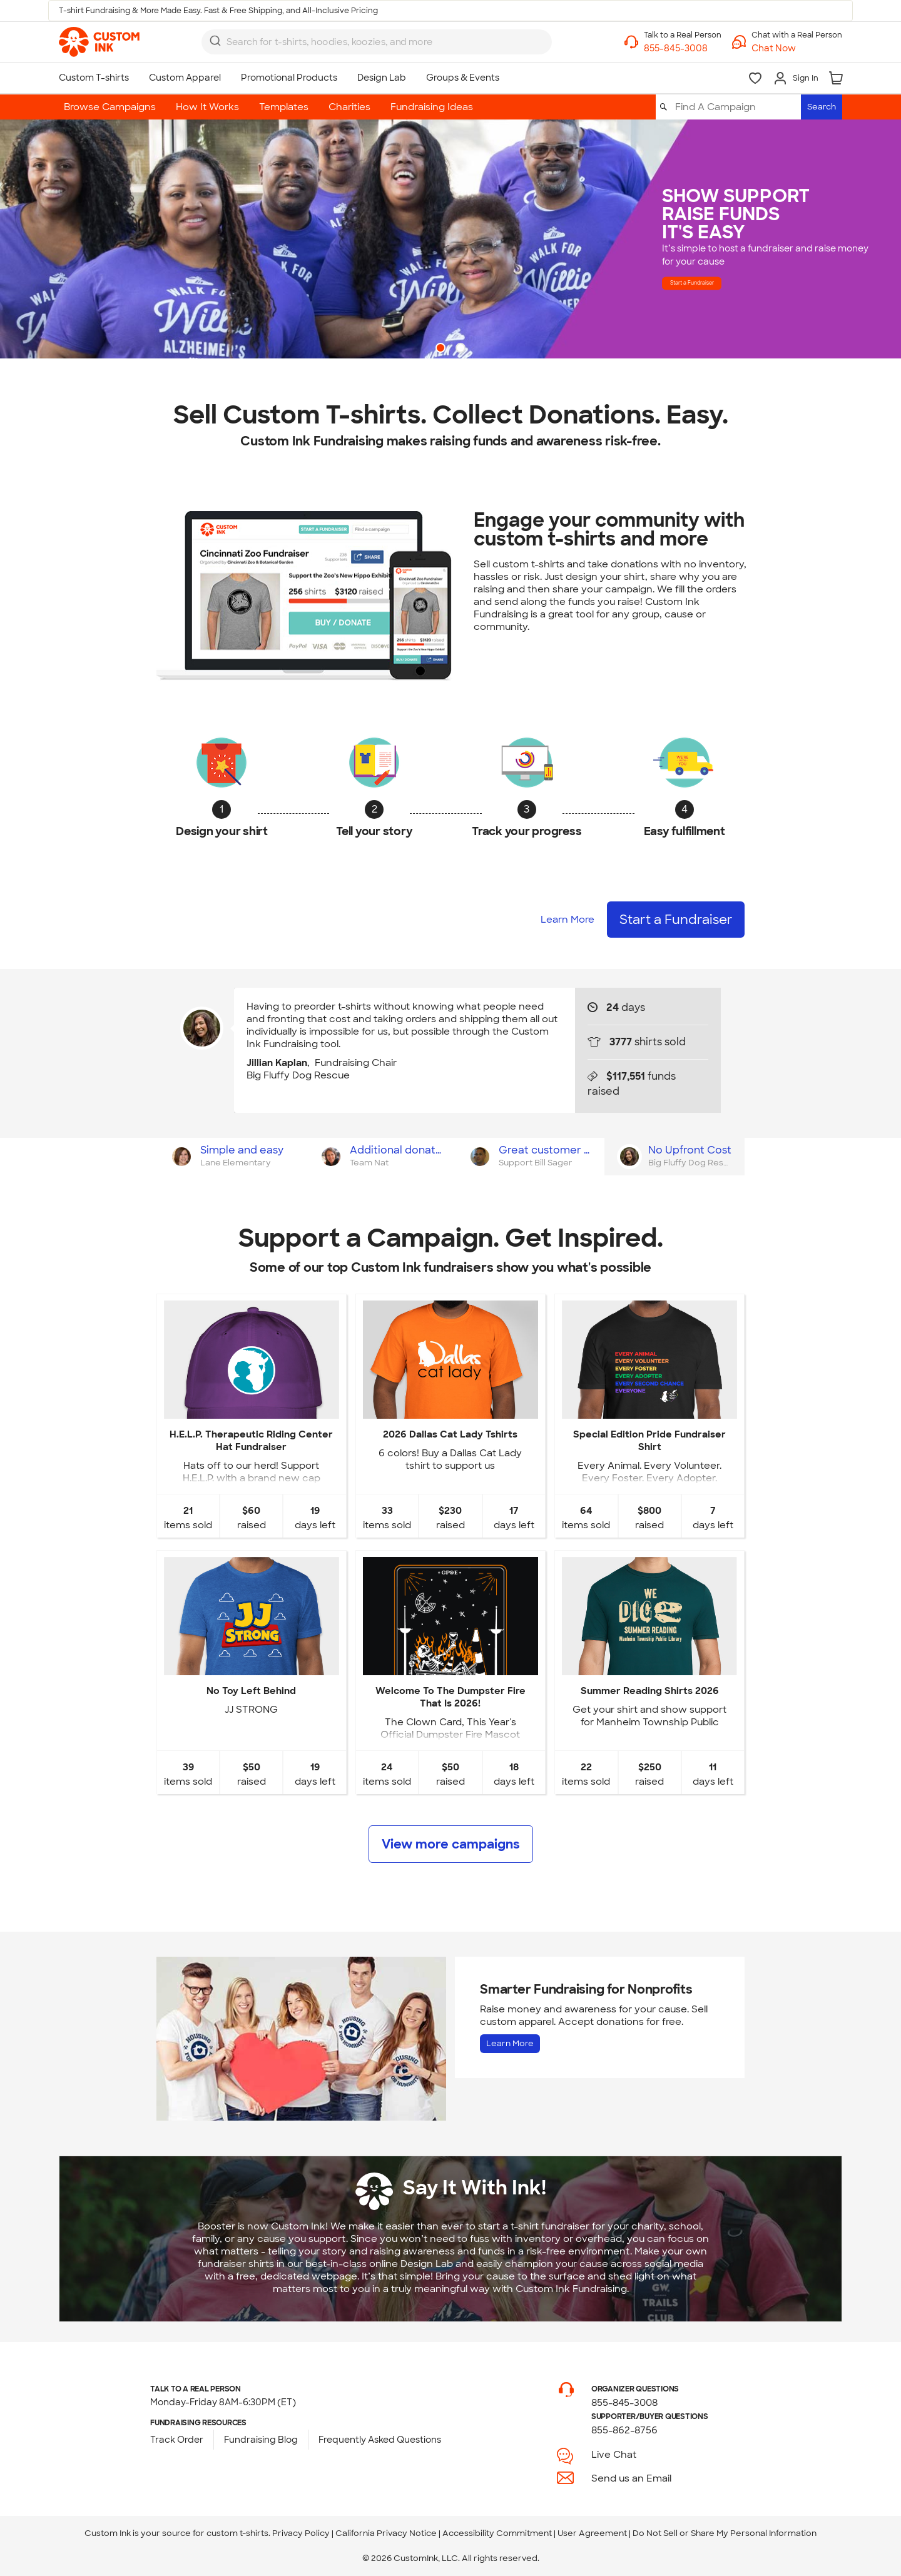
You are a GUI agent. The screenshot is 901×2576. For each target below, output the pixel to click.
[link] (99, 42)
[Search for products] (366, 42)
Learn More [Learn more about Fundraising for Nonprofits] (510, 2043)
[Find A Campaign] (737, 107)
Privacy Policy (301, 2533)
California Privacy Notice (386, 2533)
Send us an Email (631, 2478)
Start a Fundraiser (730, 282)
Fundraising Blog (261, 2439)
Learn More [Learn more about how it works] (567, 919)
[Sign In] (795, 78)
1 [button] (441, 349)
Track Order (176, 2439)
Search (821, 106)
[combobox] (376, 41)
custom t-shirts (237, 2533)
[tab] (231, 1156)
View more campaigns (451, 1844)
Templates (283, 107)
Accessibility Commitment (497, 2533)
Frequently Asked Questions (379, 2439)
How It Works (207, 107)
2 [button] (462, 349)
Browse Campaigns (110, 107)
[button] (796, 48)
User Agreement (592, 2533)
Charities (349, 107)
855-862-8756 (624, 2430)
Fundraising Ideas (431, 107)
